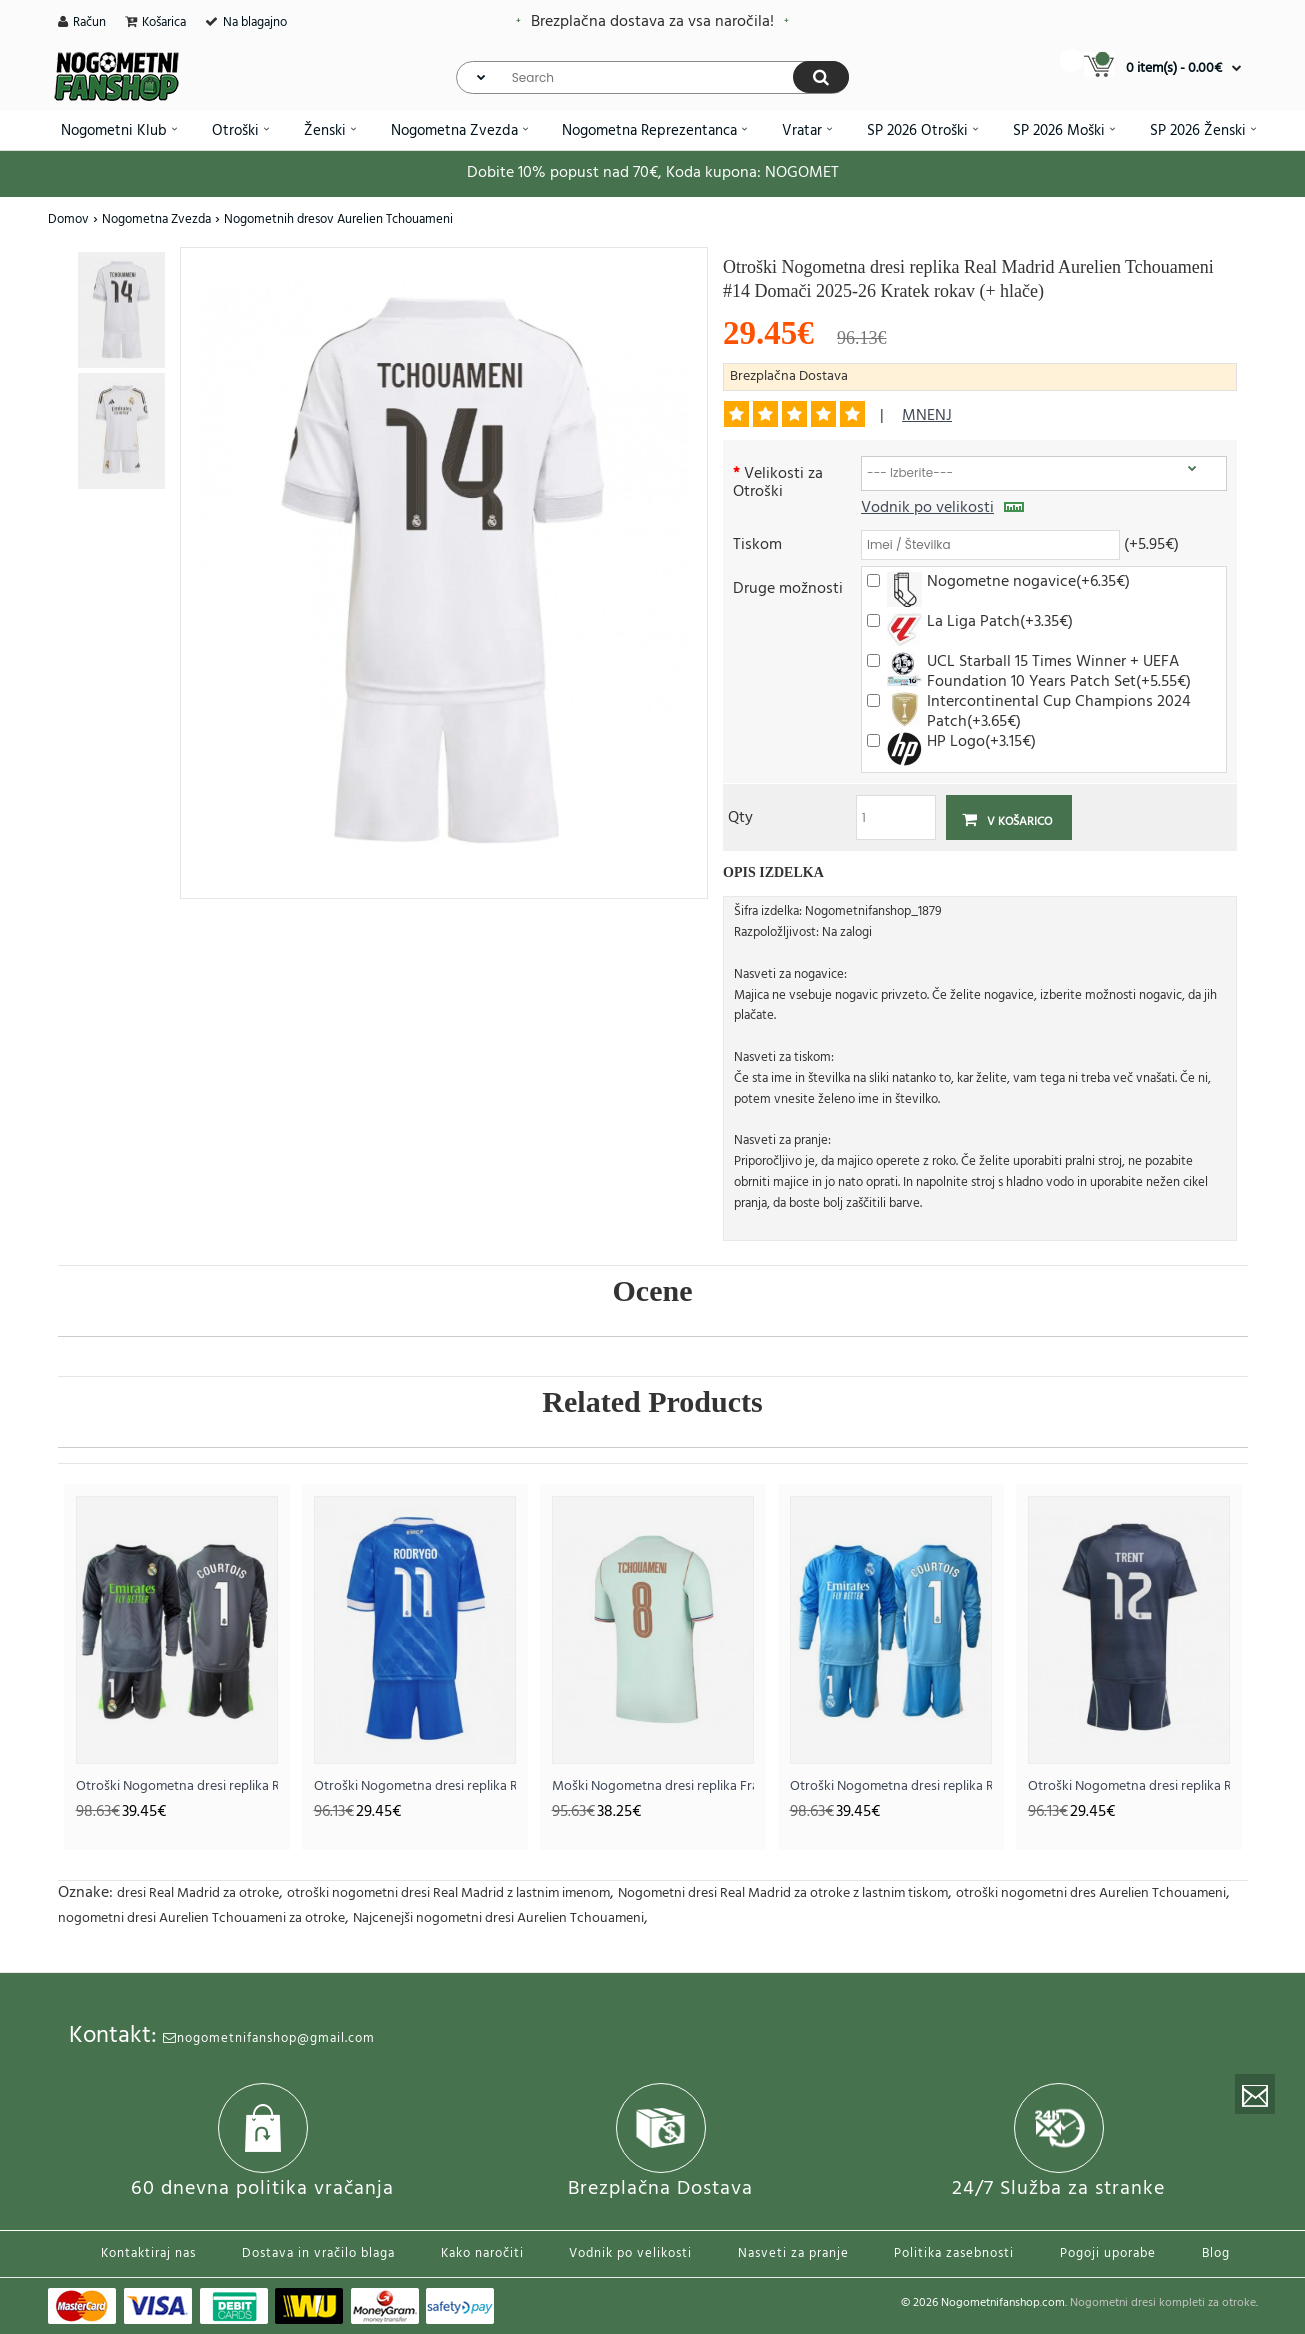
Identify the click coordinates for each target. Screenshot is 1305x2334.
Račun (89, 22)
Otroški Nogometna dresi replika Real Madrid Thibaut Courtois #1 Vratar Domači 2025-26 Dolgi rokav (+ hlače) (891, 1786)
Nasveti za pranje (793, 2253)
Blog (1216, 2253)
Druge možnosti (788, 587)
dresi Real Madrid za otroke (198, 1893)
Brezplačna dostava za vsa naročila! (652, 22)
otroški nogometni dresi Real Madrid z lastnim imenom (448, 1893)
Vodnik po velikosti (942, 508)
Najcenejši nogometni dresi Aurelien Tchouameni (498, 1918)
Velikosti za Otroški (778, 481)
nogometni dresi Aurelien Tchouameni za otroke (201, 1918)
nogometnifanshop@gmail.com (269, 2038)
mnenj (927, 416)
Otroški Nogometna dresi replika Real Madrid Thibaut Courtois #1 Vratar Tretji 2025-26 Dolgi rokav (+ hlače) (177, 1786)
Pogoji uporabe (1108, 2253)
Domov (68, 219)
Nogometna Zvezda (156, 219)
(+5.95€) (1151, 543)
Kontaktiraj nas (148, 2253)
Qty (740, 816)
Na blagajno (255, 22)
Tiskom (757, 543)
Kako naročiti (482, 2253)
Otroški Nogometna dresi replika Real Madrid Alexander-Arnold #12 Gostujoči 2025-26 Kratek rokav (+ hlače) (1129, 1786)
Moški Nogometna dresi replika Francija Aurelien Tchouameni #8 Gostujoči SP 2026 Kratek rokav (653, 1786)
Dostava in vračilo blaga (318, 2253)
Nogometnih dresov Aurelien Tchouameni (338, 219)
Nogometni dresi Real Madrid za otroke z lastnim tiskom (783, 1893)
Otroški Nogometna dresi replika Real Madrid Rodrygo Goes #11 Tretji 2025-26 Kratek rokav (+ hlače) (415, 1786)
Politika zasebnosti (954, 2253)
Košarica (164, 22)
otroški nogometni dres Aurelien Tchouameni (1091, 1893)
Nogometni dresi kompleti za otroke (1163, 2303)
